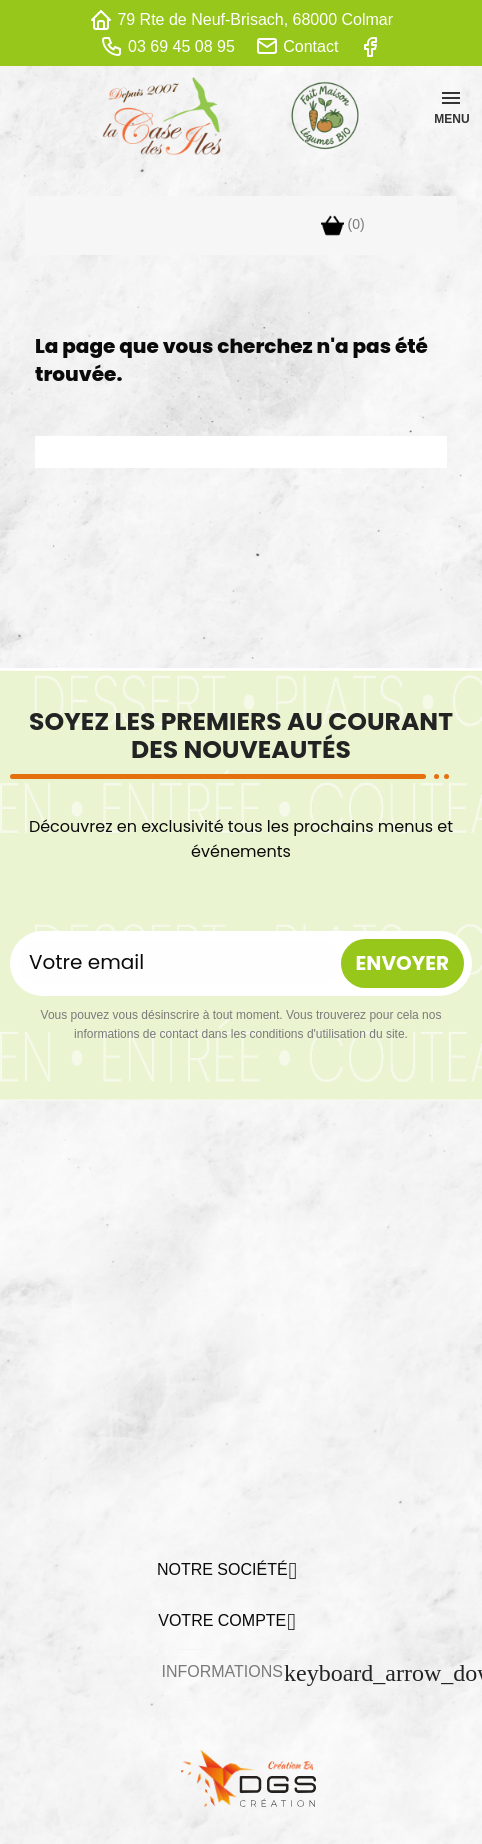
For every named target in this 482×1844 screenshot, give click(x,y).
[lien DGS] (241, 1777)
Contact (310, 46)
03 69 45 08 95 (181, 46)
